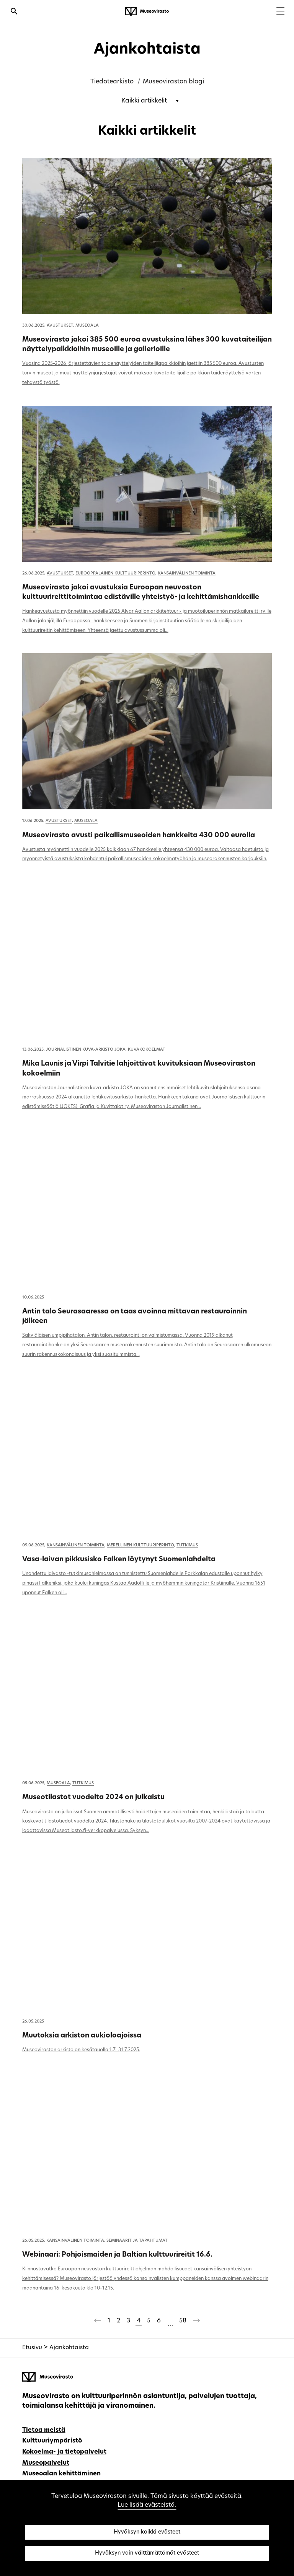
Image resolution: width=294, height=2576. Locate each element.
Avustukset (60, 326)
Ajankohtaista (69, 2348)
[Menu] (280, 12)
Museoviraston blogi (173, 82)
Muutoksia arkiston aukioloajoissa (81, 2035)
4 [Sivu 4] (138, 2321)
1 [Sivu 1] (109, 2321)
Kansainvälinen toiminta (187, 573)
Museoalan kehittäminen (61, 2474)
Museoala (87, 326)
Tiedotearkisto (112, 82)
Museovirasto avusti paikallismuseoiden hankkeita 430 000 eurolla (138, 835)
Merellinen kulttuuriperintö (140, 1545)
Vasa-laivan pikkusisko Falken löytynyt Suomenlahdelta (119, 1559)
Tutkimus (187, 1545)
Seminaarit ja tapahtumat (137, 2241)
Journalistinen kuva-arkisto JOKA (86, 1050)
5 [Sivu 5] (148, 2321)
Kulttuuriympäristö (52, 2441)
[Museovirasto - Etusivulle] (147, 11)
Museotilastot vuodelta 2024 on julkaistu (93, 1797)
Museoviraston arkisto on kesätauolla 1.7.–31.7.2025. (81, 2050)
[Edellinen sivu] (97, 2322)
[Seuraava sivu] (196, 2322)
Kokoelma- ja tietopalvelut (64, 2452)
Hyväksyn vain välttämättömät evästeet (147, 2553)
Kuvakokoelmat (146, 1050)
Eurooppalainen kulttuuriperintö (115, 573)
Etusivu (32, 2348)
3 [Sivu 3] (128, 2321)
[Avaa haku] (14, 12)
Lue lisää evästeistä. (147, 2505)
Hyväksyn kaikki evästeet (147, 2532)
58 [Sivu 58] (182, 2321)
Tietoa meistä (43, 2430)
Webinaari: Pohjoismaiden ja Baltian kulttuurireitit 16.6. (117, 2255)
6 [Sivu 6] (159, 2321)
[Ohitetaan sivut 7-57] (170, 2321)
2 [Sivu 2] (118, 2321)
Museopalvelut (45, 2463)
